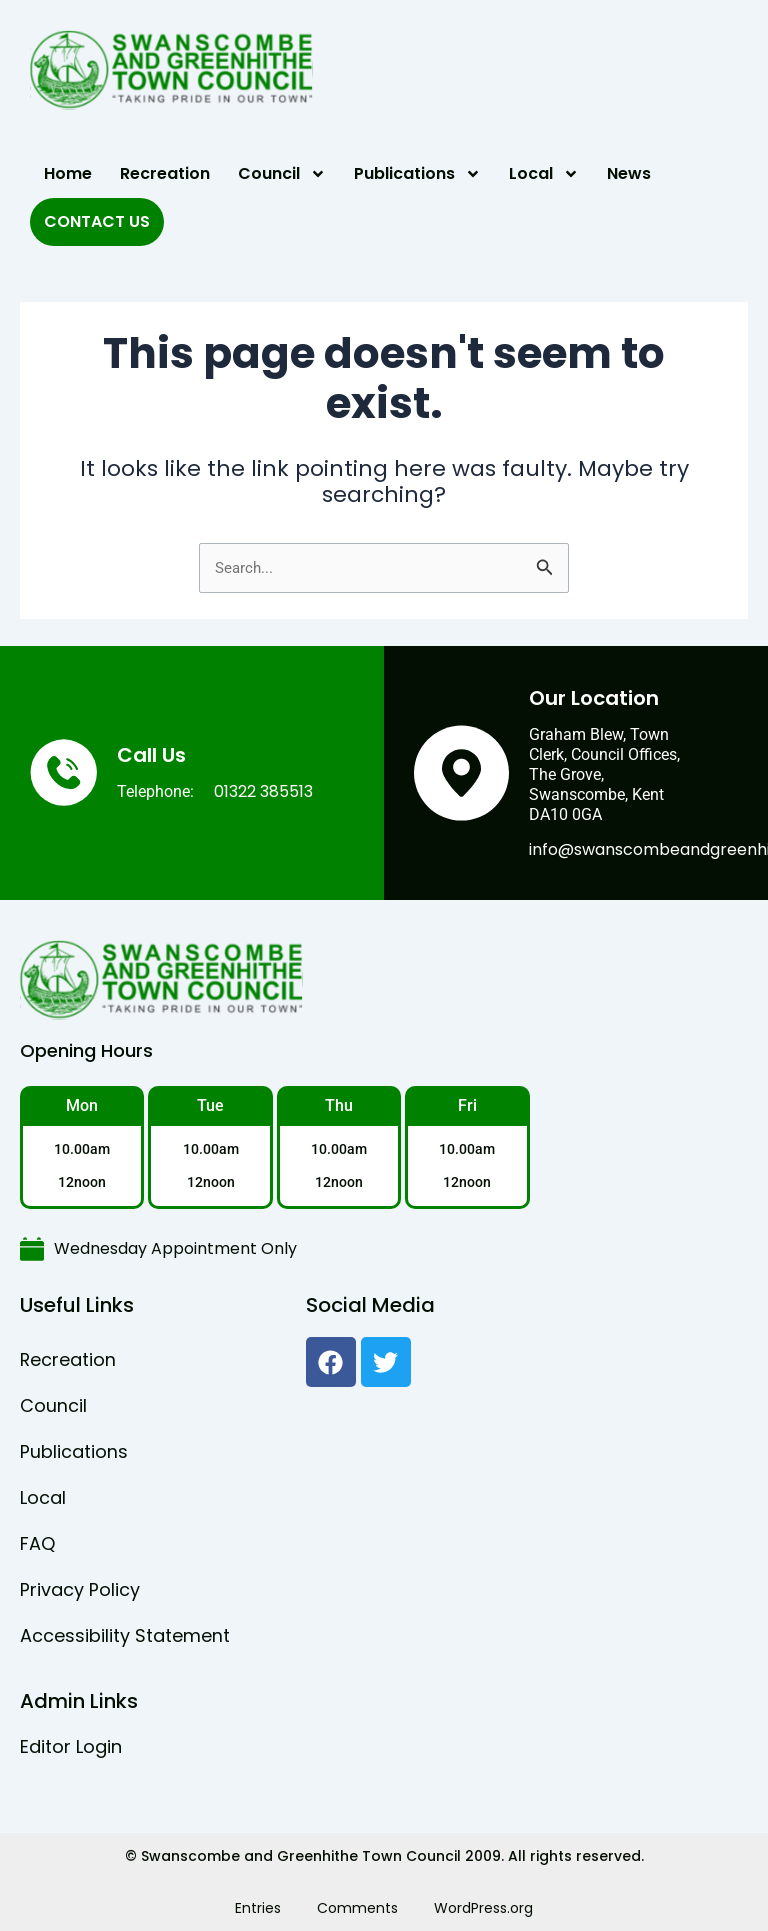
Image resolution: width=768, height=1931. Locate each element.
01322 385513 (263, 791)
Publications (417, 174)
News (629, 173)
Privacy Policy (80, 1589)
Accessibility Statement (125, 1635)
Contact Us (97, 221)
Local (544, 174)
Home (68, 173)
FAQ (37, 1543)
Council (282, 174)
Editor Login (71, 1746)
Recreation (165, 173)
